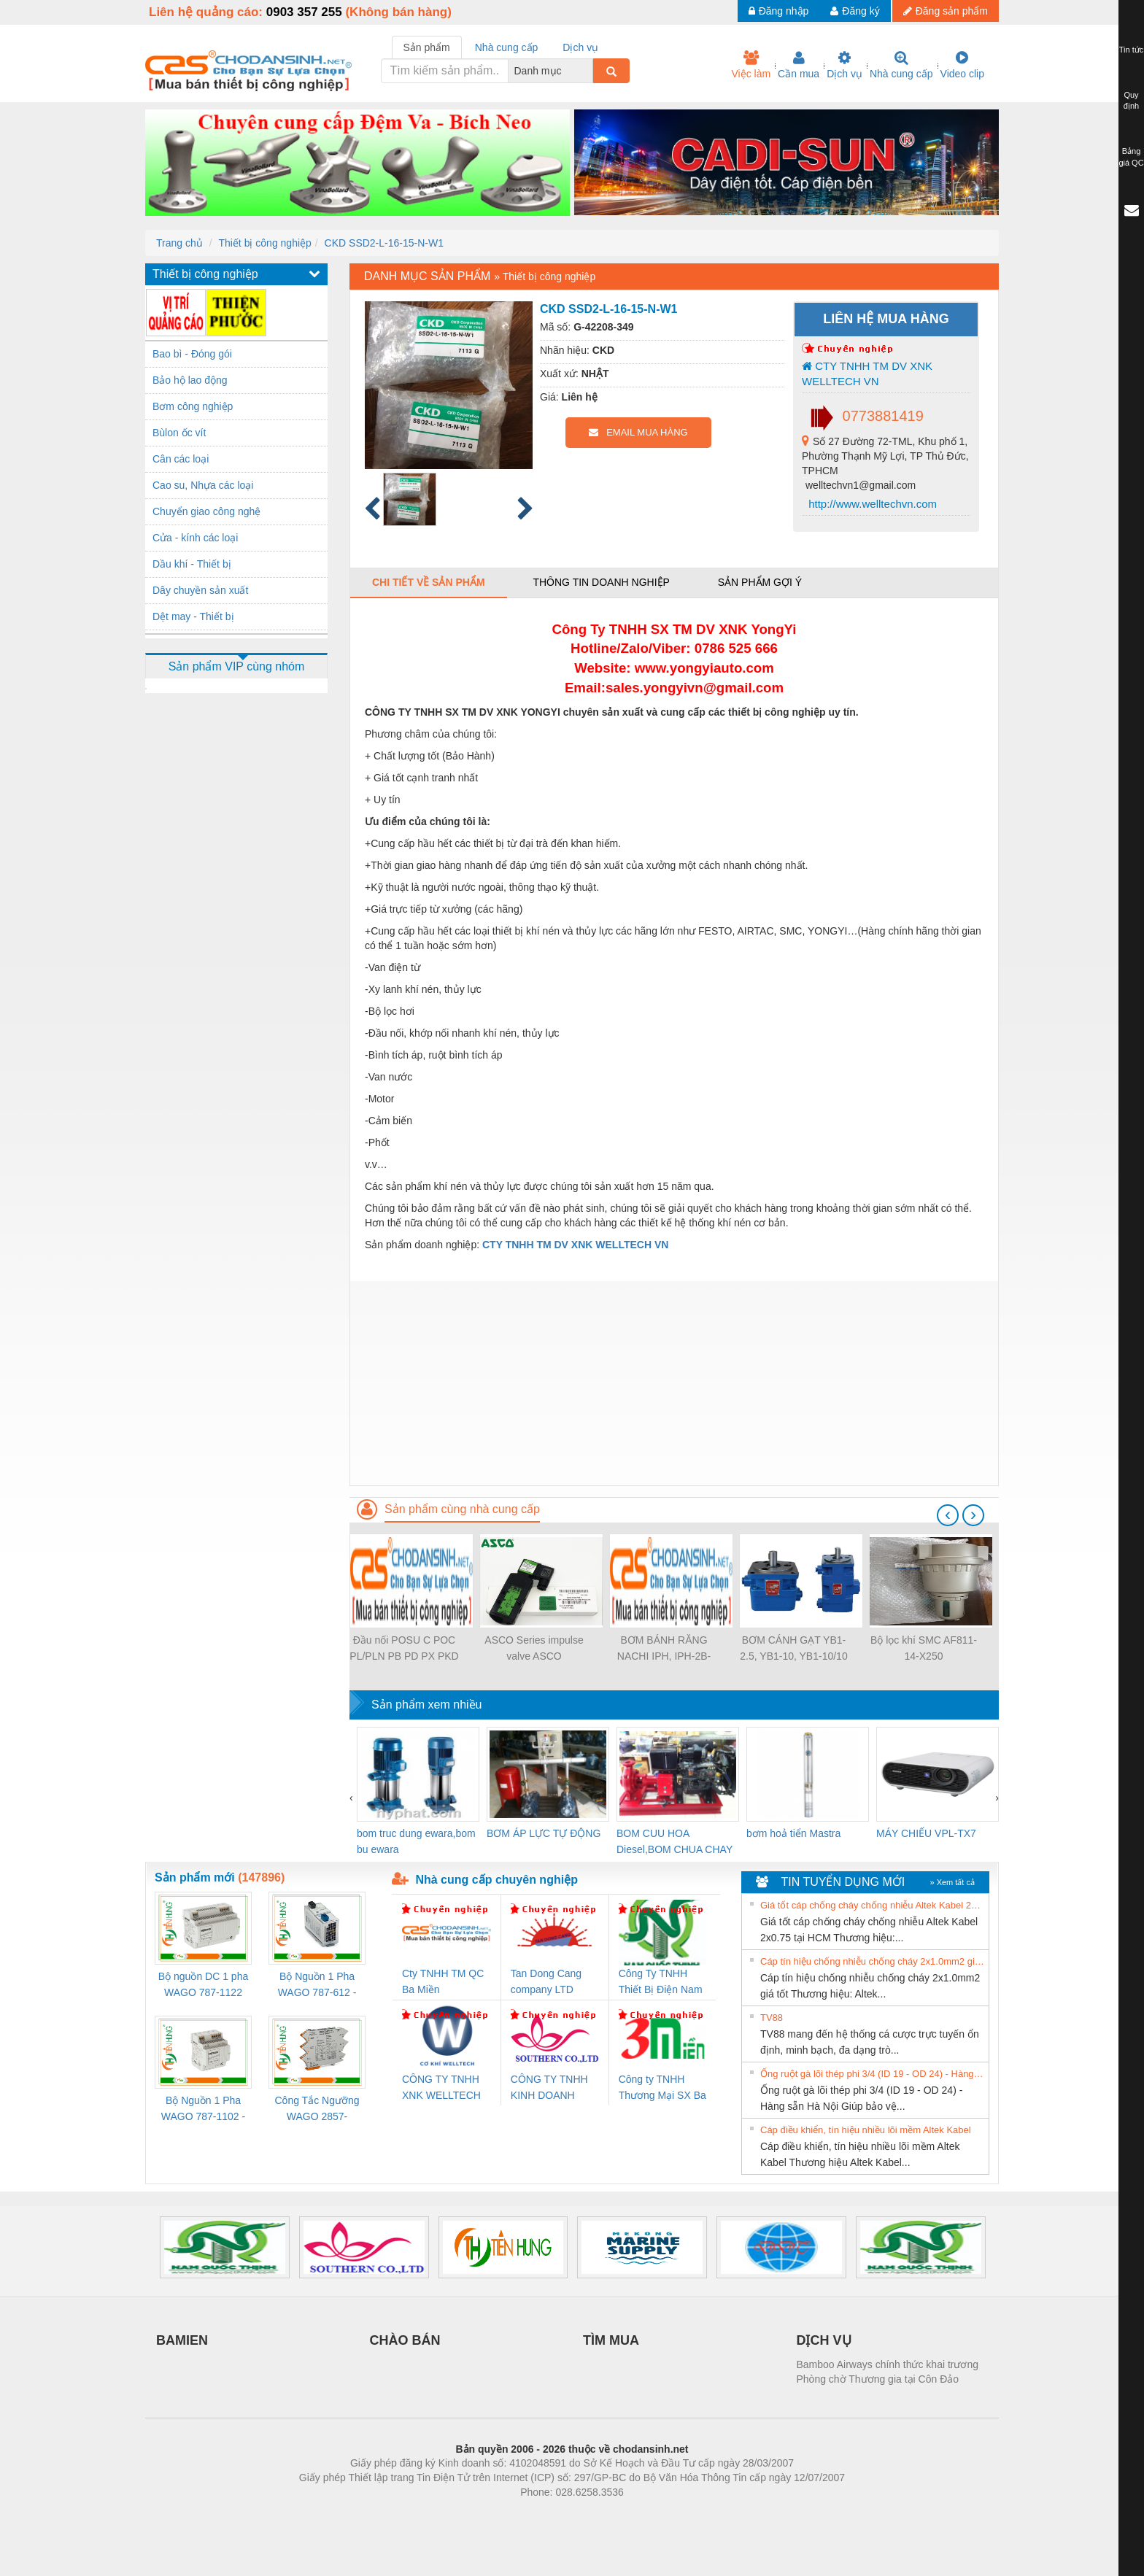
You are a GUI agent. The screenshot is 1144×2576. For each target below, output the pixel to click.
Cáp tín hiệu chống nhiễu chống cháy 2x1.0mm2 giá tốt (872, 1961)
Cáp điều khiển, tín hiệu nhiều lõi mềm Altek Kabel (865, 2129)
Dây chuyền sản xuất (200, 590)
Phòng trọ (479, 2514)
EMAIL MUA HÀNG (638, 432)
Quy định (1131, 100)
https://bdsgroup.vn (552, 2514)
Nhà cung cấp (901, 65)
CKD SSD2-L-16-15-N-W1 (384, 243)
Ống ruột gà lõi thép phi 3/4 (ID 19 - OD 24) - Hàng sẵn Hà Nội (872, 2073)
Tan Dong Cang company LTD (546, 1981)
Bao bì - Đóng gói (192, 354)
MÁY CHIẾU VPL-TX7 (926, 1833)
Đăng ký (854, 11)
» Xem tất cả (952, 1882)
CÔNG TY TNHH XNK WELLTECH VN (441, 2088)
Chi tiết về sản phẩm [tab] (428, 582)
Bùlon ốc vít (179, 432)
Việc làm (750, 65)
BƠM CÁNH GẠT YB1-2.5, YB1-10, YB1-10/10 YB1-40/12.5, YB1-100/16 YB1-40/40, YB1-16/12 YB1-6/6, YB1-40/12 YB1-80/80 (793, 1649)
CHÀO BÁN (405, 2340)
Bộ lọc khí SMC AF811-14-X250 (923, 1648)
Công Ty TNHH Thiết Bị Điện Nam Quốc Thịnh (661, 1982)
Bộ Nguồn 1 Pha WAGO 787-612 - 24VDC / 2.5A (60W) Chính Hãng (317, 1985)
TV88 (771, 2017)
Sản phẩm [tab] (426, 47)
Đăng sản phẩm (945, 11)
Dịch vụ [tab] (580, 47)
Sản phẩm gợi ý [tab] (760, 582)
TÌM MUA (611, 2340)
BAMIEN (182, 2340)
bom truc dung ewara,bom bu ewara (416, 1841)
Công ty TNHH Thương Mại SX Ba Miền (662, 2088)
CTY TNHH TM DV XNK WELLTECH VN (867, 373)
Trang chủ (179, 243)
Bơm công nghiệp (192, 406)
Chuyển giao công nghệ (206, 511)
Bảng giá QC (1130, 157)
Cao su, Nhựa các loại (202, 485)
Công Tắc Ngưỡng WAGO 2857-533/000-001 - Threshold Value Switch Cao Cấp (316, 2109)
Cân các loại (180, 459)
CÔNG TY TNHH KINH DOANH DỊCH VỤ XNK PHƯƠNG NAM (549, 2088)
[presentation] (948, 1515)
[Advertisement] (674, 1383)
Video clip (962, 65)
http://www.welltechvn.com (871, 504)
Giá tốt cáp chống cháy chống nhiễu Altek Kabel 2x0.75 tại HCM (872, 1905)
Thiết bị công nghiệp (264, 243)
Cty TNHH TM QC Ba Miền (443, 1981)
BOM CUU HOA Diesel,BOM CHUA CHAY (675, 1841)
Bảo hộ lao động (190, 380)
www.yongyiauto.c (694, 668)
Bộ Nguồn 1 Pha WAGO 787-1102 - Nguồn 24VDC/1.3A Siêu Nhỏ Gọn (203, 2109)
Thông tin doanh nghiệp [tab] (601, 582)
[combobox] (589, 71)
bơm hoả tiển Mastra (793, 1833)
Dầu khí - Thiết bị (191, 564)
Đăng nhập (779, 11)
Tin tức (1131, 49)
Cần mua (798, 65)
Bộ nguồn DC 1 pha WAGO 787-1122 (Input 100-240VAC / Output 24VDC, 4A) (203, 1985)
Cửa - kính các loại (195, 538)
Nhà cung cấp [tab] (506, 47)
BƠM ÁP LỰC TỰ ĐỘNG (543, 1833)
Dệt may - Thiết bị (193, 616)
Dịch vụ (844, 65)
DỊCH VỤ (824, 2340)
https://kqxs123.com (641, 2514)
